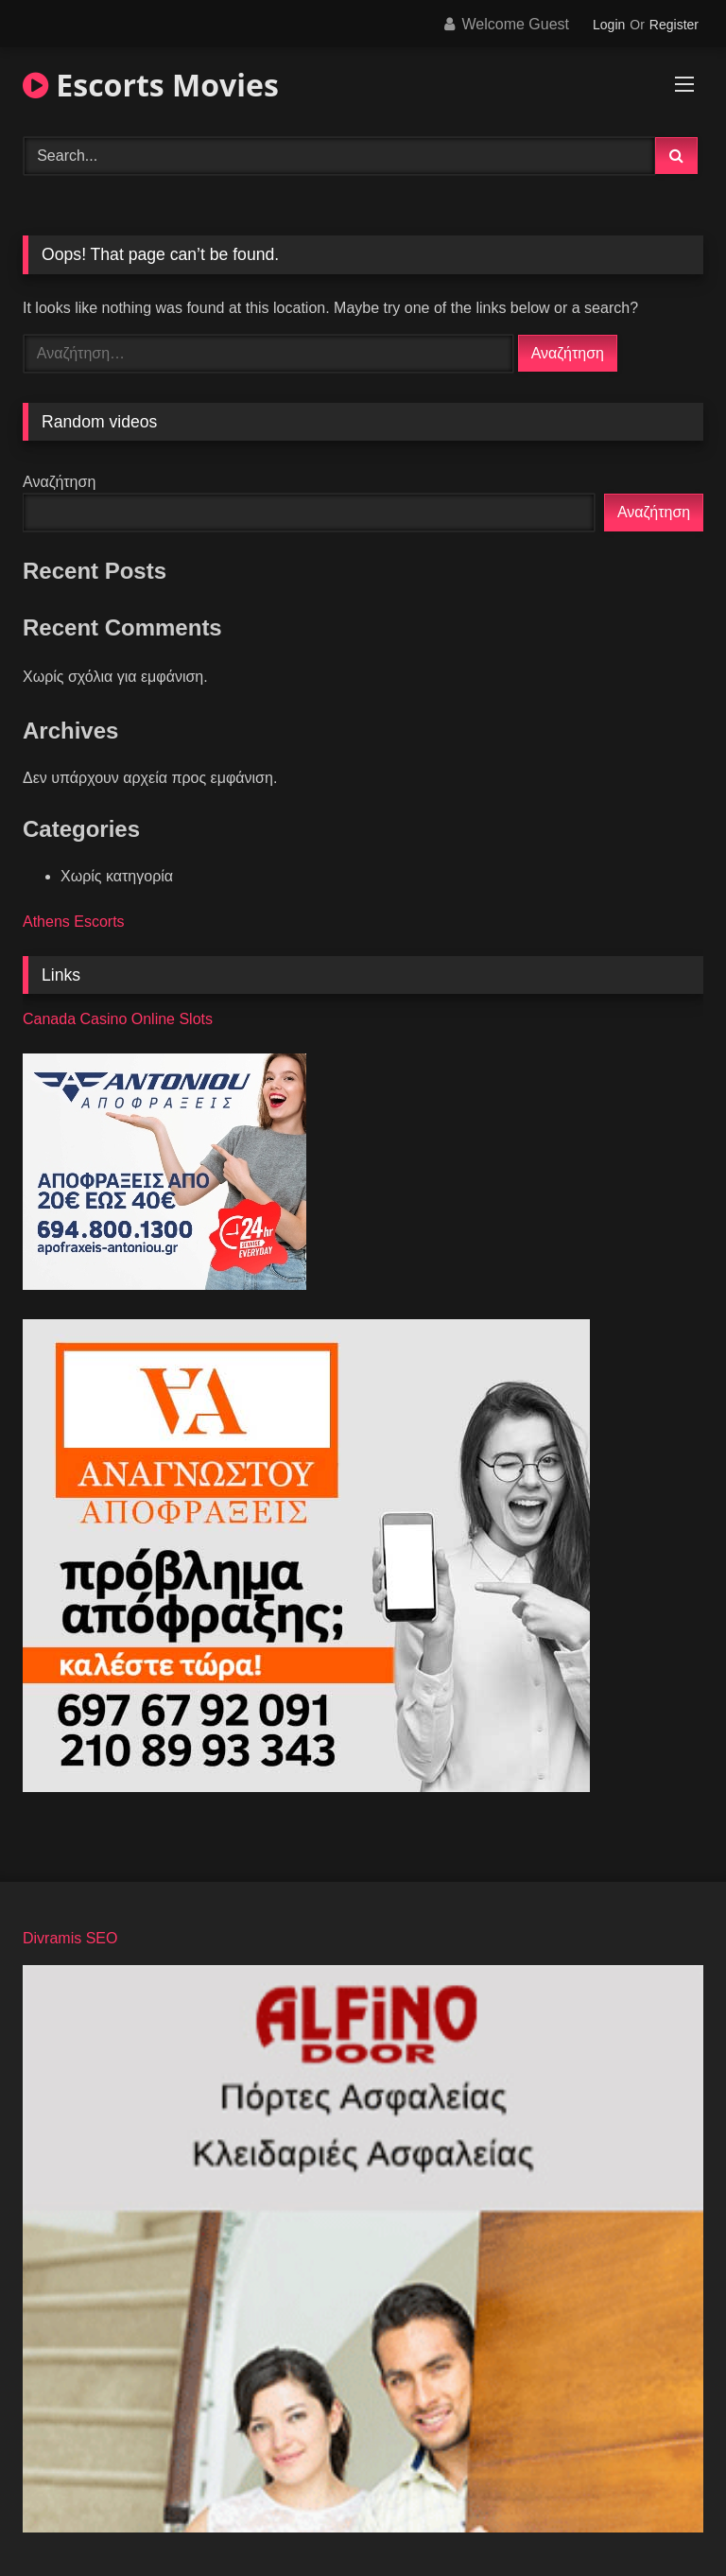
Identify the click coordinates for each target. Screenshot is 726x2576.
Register (674, 24)
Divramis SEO (70, 1938)
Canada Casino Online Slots (118, 1019)
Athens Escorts (74, 922)
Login (609, 24)
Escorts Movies (151, 84)
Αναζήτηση (59, 482)
